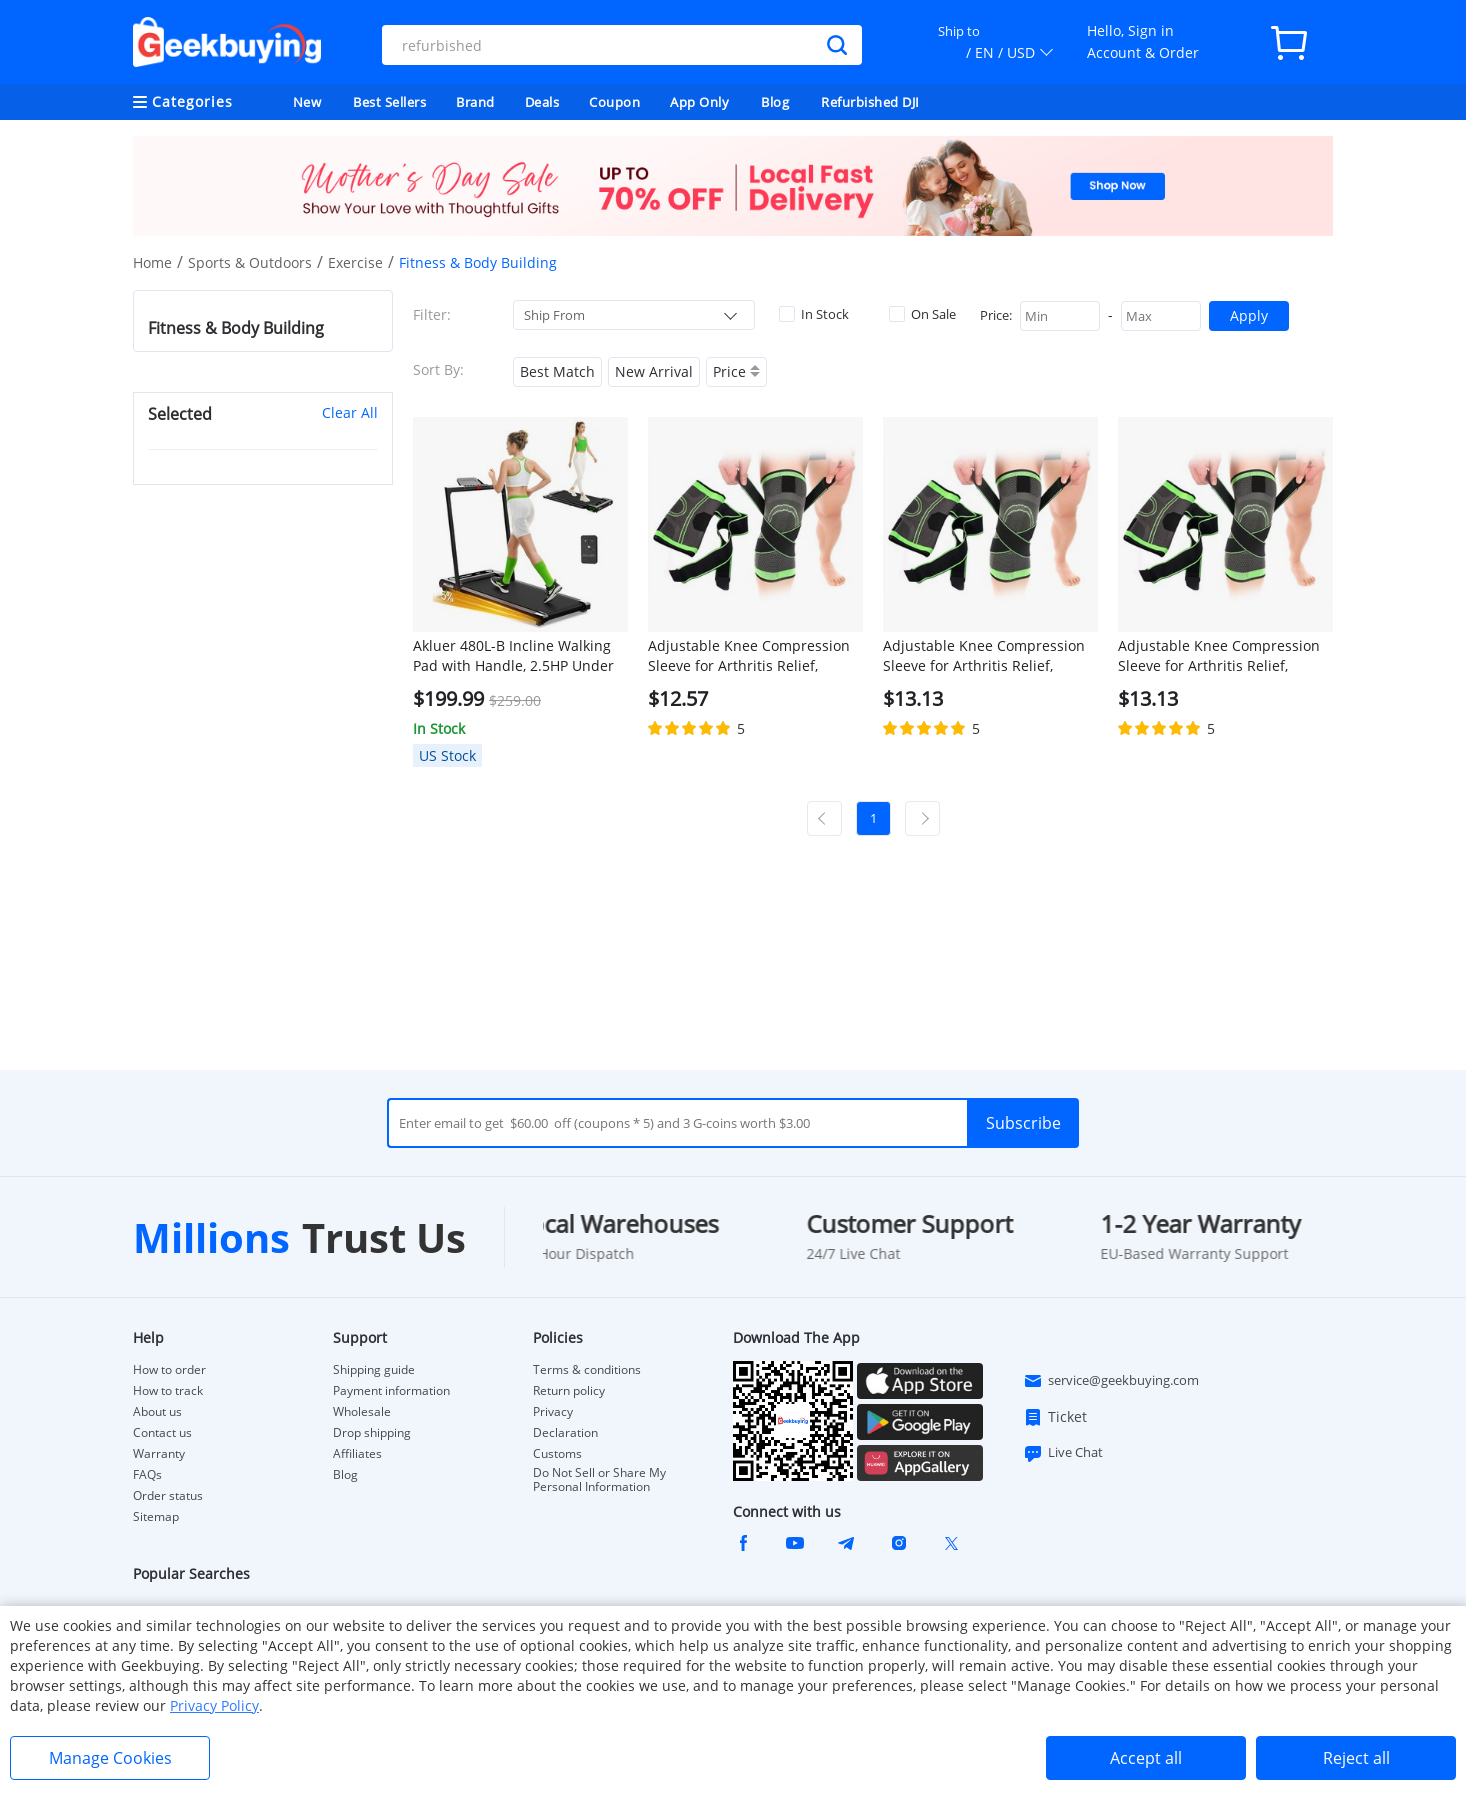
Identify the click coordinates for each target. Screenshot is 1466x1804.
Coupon (614, 102)
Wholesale (362, 1412)
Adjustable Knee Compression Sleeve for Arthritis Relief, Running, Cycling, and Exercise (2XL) (1220, 656)
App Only (699, 102)
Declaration (565, 1433)
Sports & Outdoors (250, 262)
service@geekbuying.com (1111, 1381)
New (307, 102)
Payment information (391, 1391)
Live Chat (1063, 1453)
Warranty (159, 1454)
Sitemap (156, 1516)
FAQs (147, 1475)
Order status (168, 1496)
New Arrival (654, 371)
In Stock (814, 314)
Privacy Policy (214, 1705)
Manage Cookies (110, 1758)
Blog (775, 102)
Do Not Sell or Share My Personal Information (599, 1480)
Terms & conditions (587, 1370)
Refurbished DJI (870, 102)
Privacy (553, 1412)
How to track (168, 1391)
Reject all (1356, 1758)
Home (152, 262)
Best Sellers (389, 102)
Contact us (162, 1433)
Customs (557, 1454)
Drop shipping (372, 1433)
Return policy (569, 1391)
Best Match (557, 371)
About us (157, 1412)
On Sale (922, 314)
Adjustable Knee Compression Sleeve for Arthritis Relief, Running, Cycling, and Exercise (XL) (985, 656)
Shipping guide (374, 1370)
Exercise (355, 262)
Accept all (1146, 1758)
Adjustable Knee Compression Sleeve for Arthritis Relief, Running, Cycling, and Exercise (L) (750, 656)
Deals (542, 102)
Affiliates (357, 1454)
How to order (169, 1370)
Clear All (350, 412)
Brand (475, 102)
